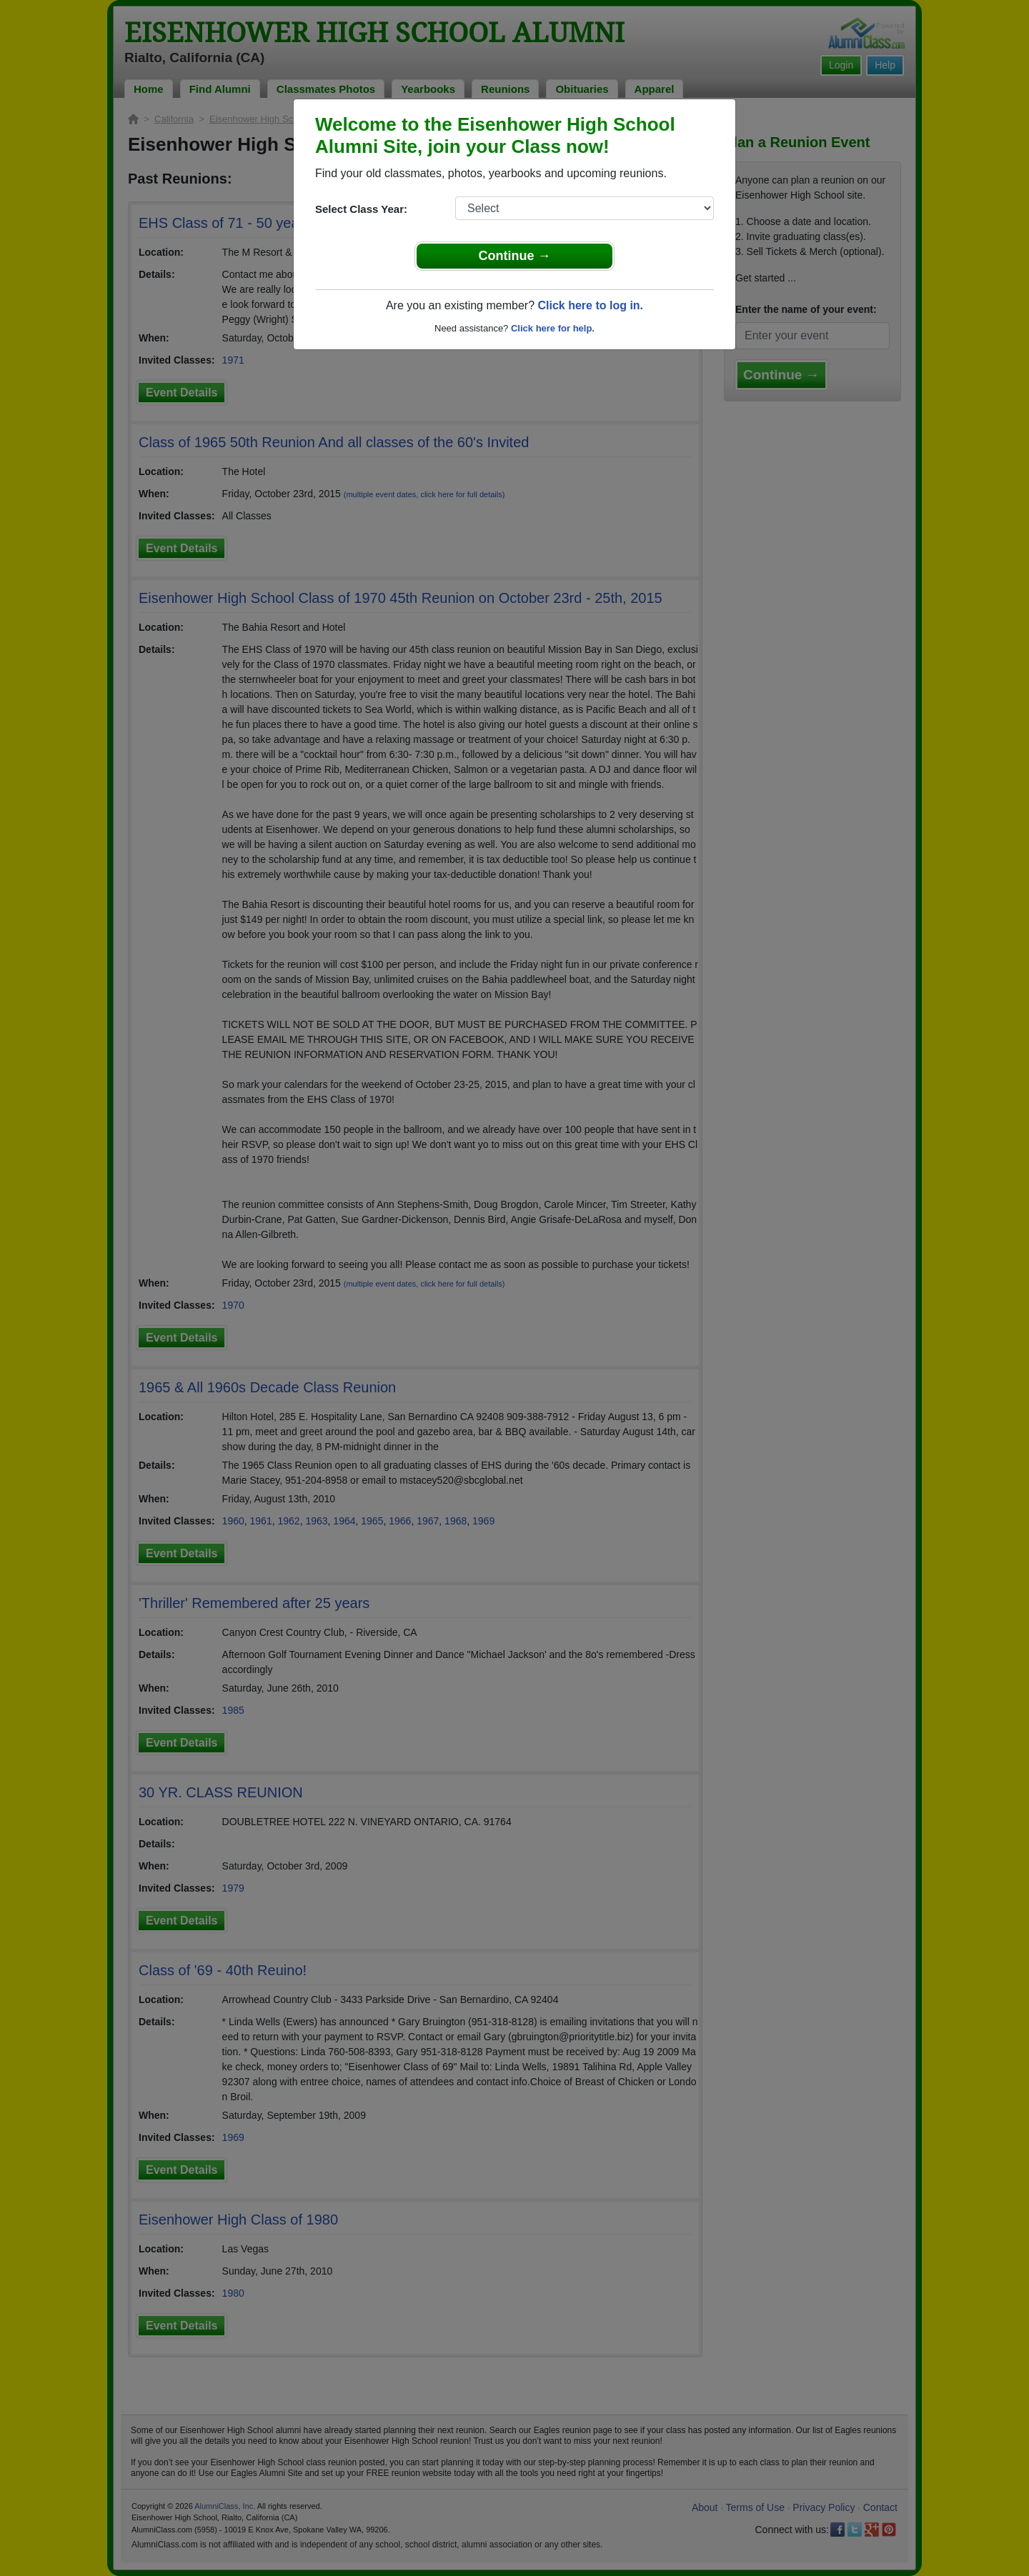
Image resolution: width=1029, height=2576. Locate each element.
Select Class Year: (361, 209)
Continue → (515, 256)
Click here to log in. (590, 305)
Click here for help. (553, 328)
